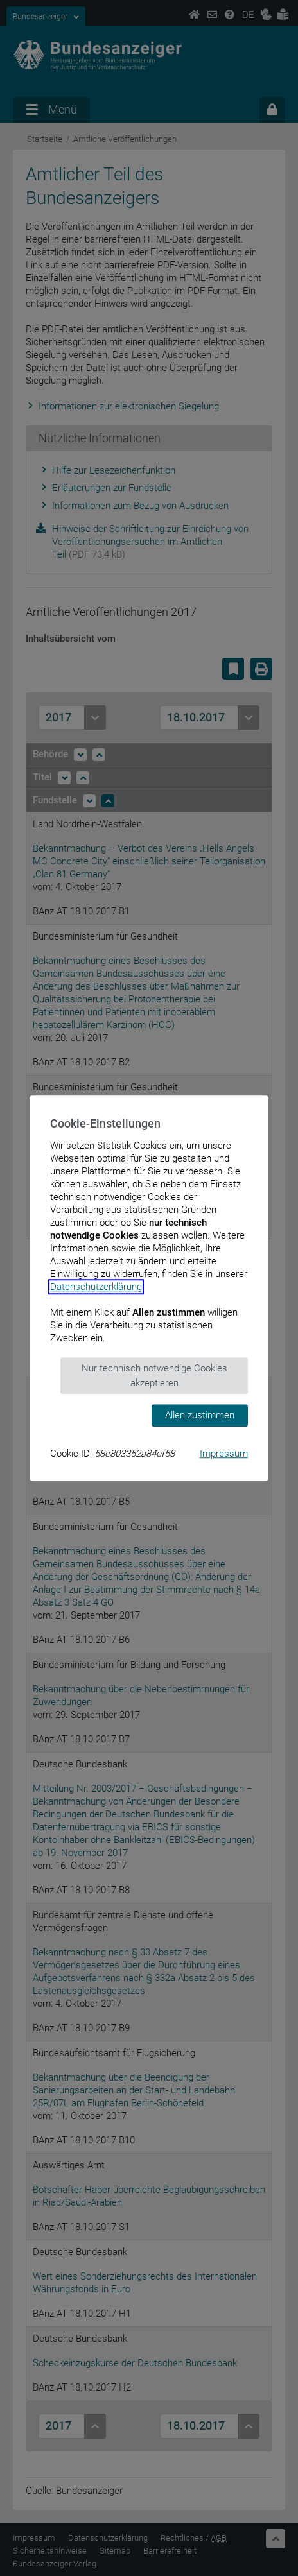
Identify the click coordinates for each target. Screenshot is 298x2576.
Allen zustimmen (199, 1415)
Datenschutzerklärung (96, 1286)
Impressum (224, 1453)
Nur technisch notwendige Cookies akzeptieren (154, 1375)
